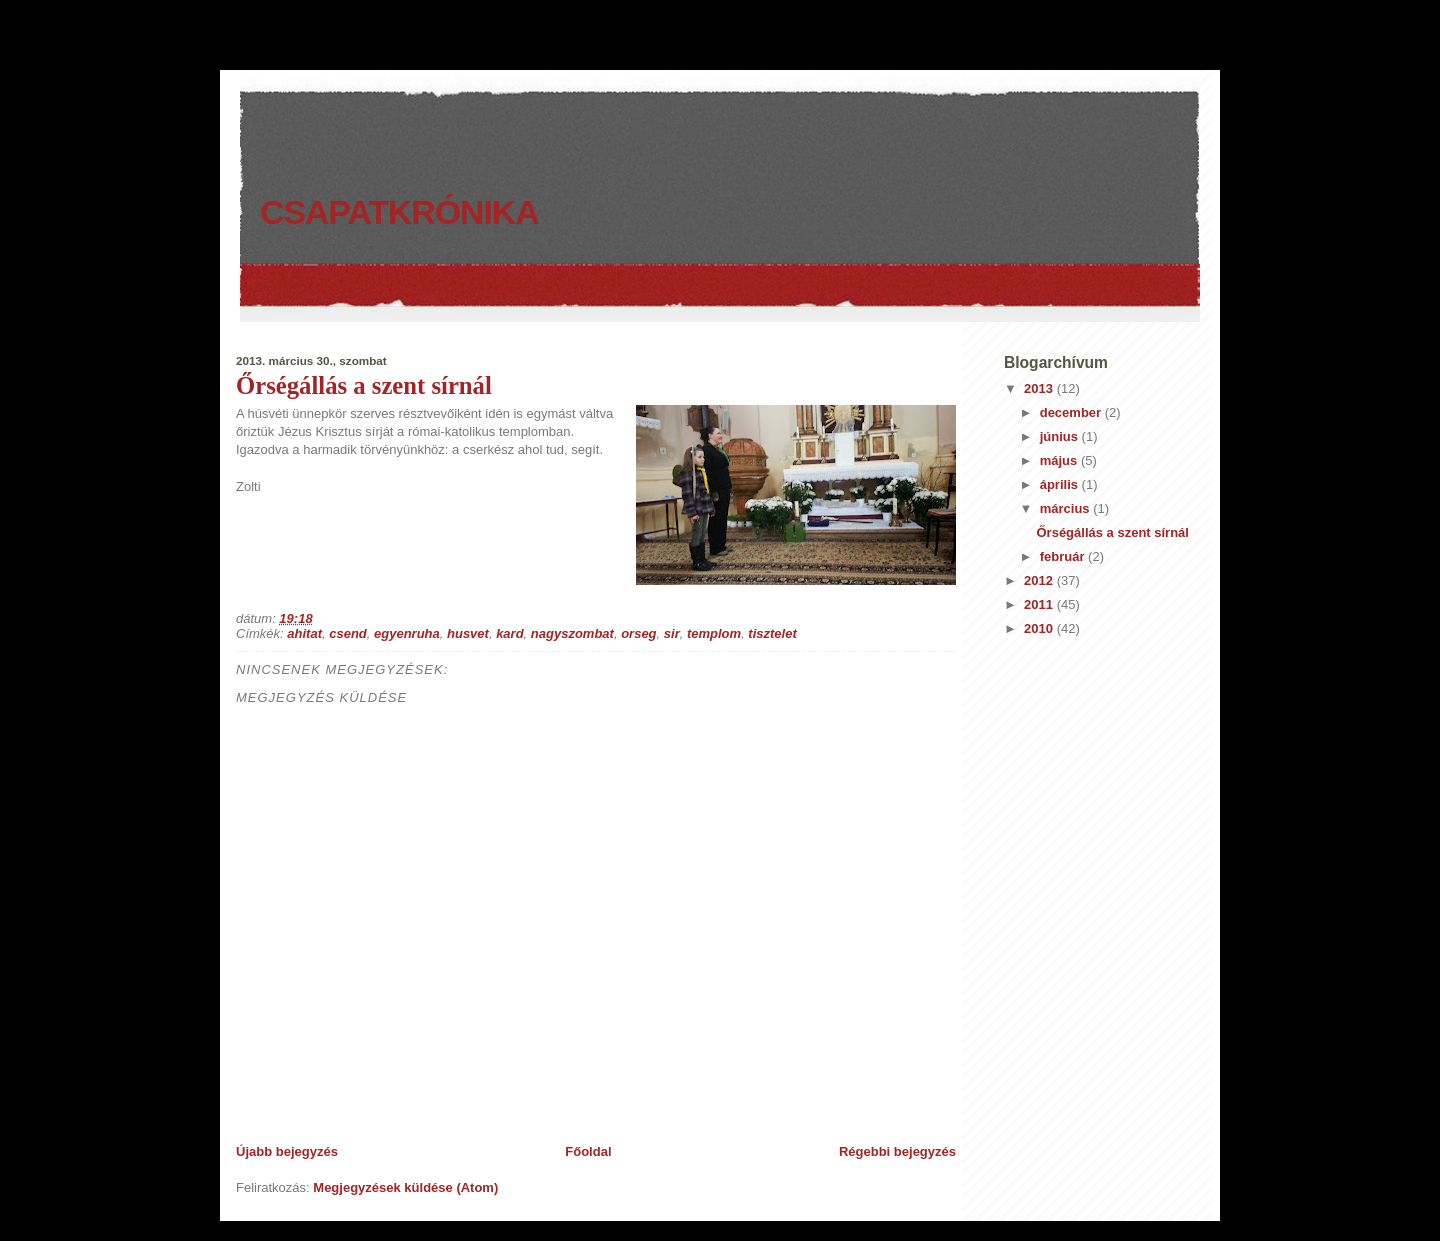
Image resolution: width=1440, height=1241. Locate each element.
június (1061, 436)
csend (348, 633)
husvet (468, 633)
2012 (1040, 580)
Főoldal (588, 1151)
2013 (1040, 388)
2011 (1040, 604)
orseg (638, 633)
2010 (1040, 628)
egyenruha (407, 633)
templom (714, 633)
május (1060, 460)
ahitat (304, 633)
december (1072, 412)
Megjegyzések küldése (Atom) (405, 1187)
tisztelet (772, 633)
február (1064, 556)
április (1061, 484)
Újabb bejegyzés (287, 1151)
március (1066, 508)
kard (509, 633)
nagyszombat (572, 633)
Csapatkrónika (399, 212)
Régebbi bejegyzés (897, 1151)
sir (672, 633)
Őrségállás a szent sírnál (364, 385)
